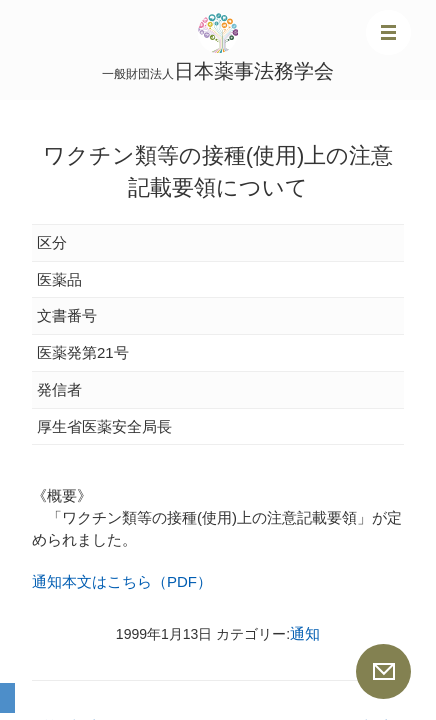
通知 (305, 633)
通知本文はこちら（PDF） (122, 581)
